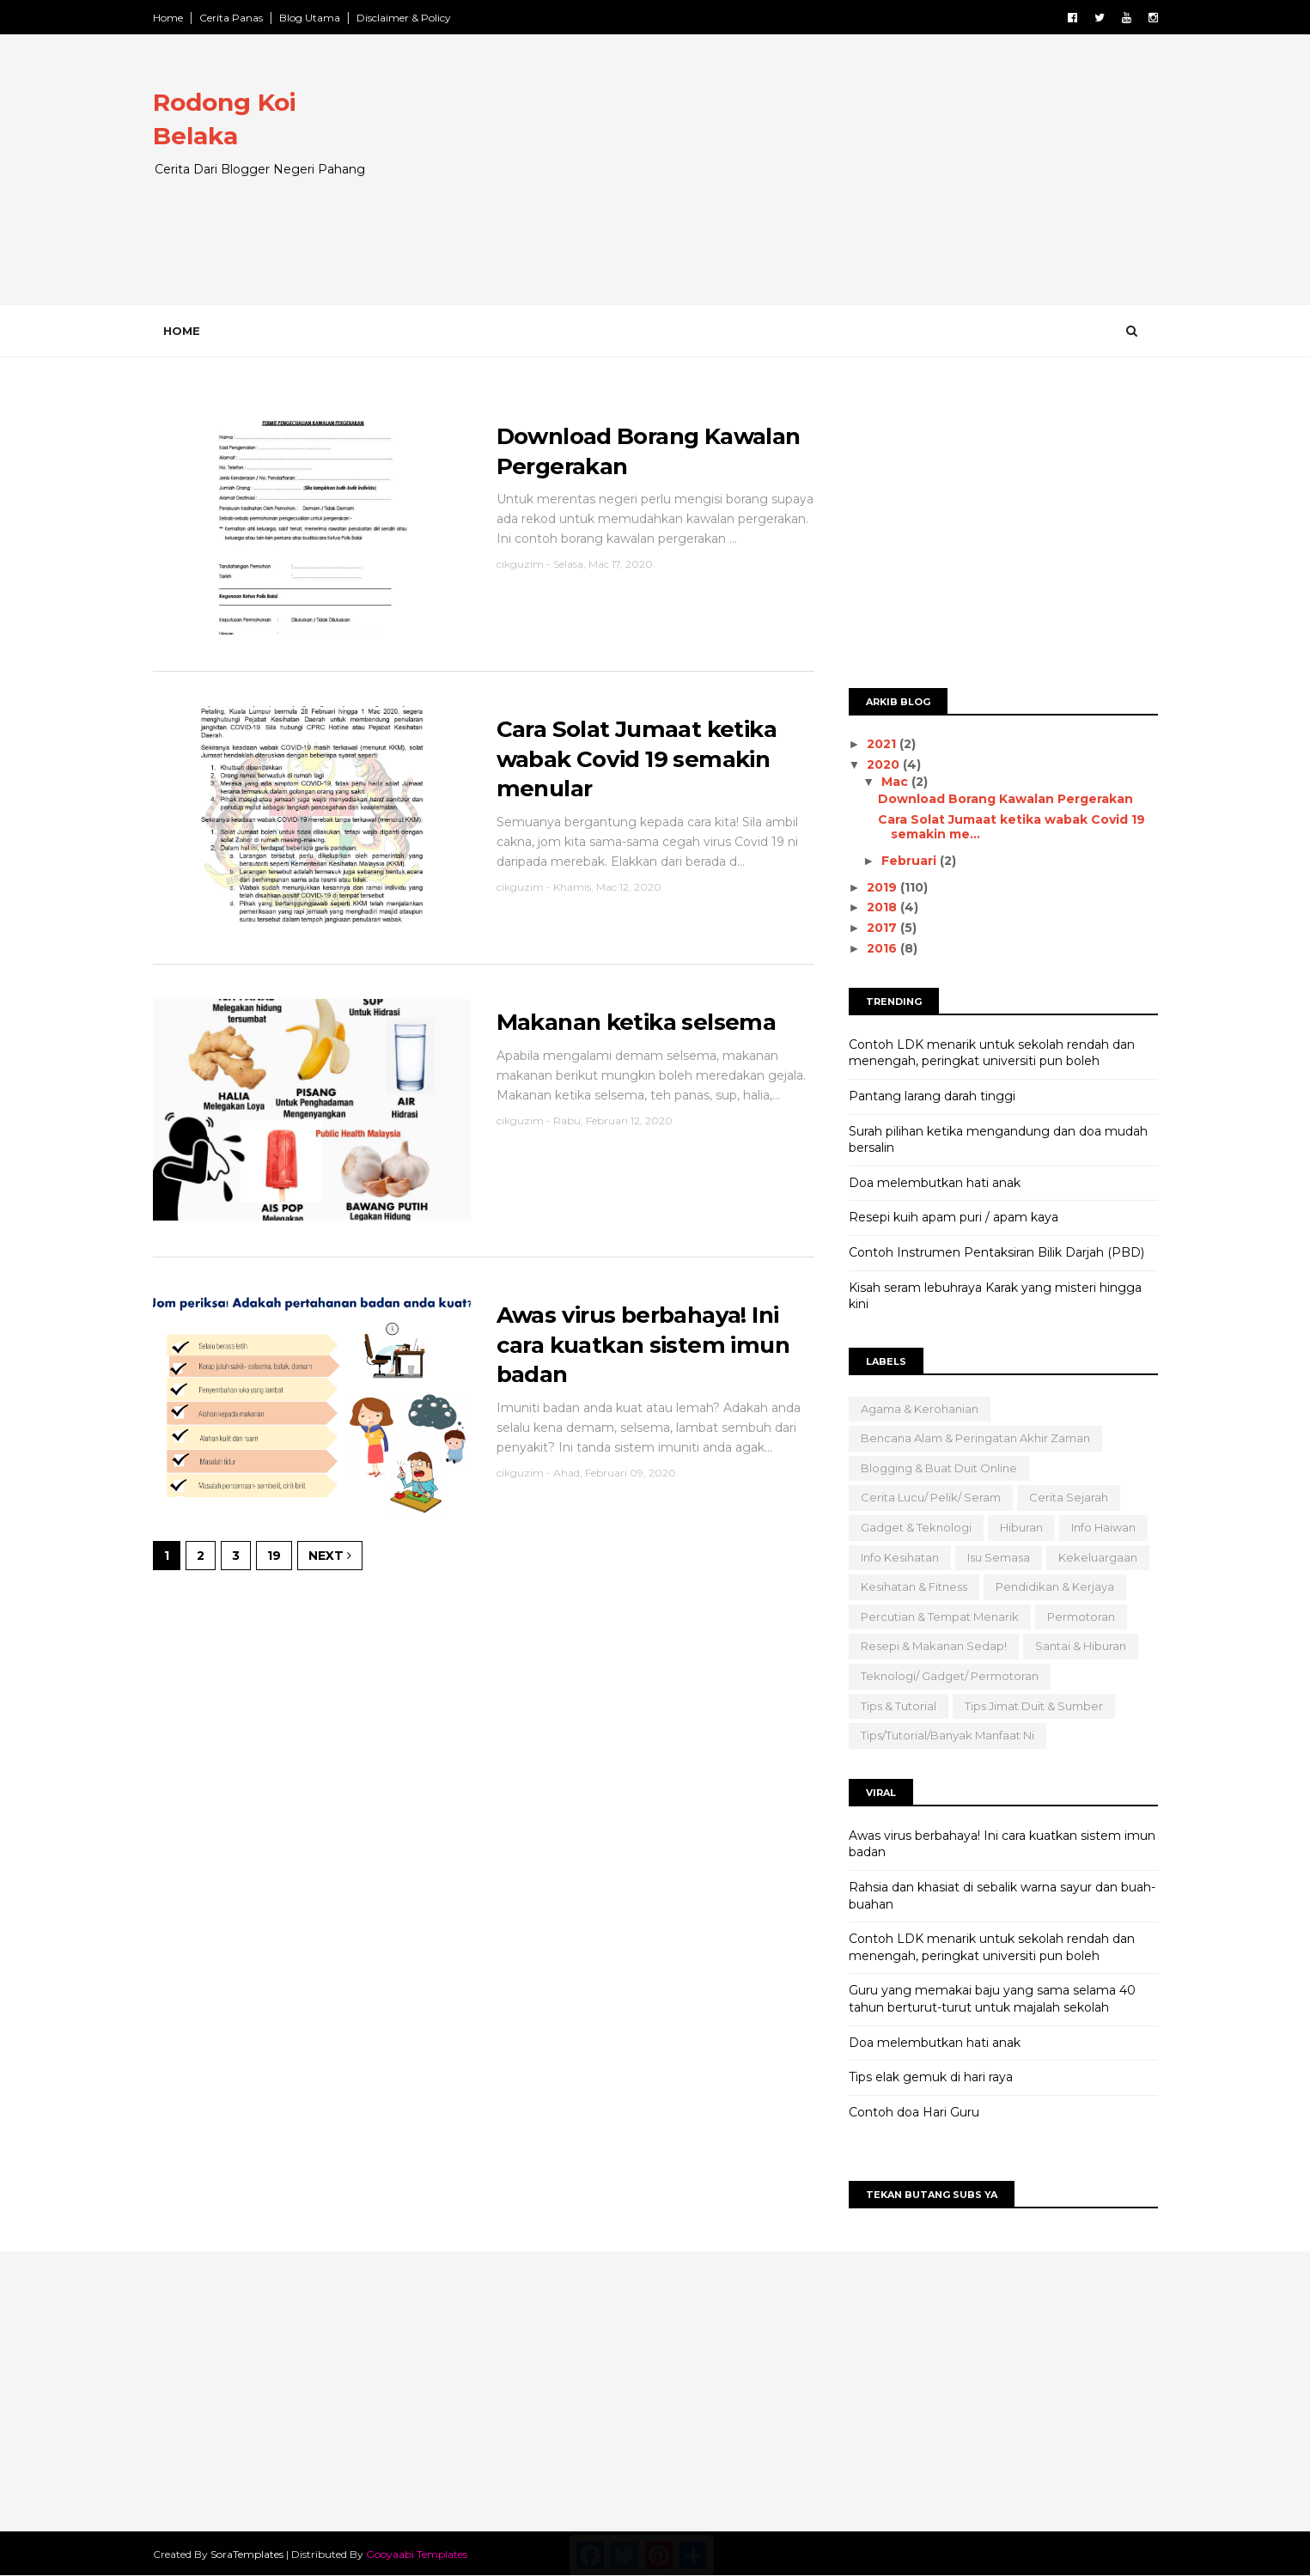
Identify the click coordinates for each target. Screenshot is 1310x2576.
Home (168, 17)
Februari (910, 860)
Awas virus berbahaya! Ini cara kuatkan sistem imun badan (643, 1344)
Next (329, 1555)
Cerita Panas (231, 17)
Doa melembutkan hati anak (935, 1183)
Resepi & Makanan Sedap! (934, 1646)
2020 (885, 764)
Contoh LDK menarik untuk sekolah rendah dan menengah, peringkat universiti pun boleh (992, 1053)
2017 (883, 927)
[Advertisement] (845, 184)
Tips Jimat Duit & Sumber (1034, 1706)
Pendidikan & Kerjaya (1055, 1586)
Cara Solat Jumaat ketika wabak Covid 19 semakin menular (637, 759)
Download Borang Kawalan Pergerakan (1005, 799)
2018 (883, 907)
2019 (883, 887)
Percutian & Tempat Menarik (940, 1616)
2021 (883, 744)
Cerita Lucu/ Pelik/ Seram (931, 1497)
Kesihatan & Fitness (914, 1586)
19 (274, 1555)
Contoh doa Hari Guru (914, 2112)
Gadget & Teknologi (916, 1527)
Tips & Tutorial (898, 1706)
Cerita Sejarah (1068, 1497)
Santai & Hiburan (1080, 1646)
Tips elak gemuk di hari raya (931, 2077)
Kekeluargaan (1097, 1557)
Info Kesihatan (900, 1557)
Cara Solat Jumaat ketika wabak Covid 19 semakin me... (1011, 827)
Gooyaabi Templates (416, 2554)
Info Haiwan (1103, 1527)
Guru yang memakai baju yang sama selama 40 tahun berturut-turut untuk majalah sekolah (992, 1998)
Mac (896, 781)
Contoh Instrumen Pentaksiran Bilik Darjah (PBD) (996, 1252)
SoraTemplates (246, 2554)
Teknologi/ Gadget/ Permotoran (950, 1676)
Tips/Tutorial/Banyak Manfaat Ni (947, 1735)
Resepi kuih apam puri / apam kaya (953, 1217)
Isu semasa (998, 1557)
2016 (883, 948)
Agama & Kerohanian (919, 1409)
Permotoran (1081, 1616)
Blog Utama (309, 17)
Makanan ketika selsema (637, 1022)
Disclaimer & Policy (403, 17)
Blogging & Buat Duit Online (939, 1468)
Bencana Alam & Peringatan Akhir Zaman (975, 1438)
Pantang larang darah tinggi (932, 1096)
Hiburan (1021, 1527)
